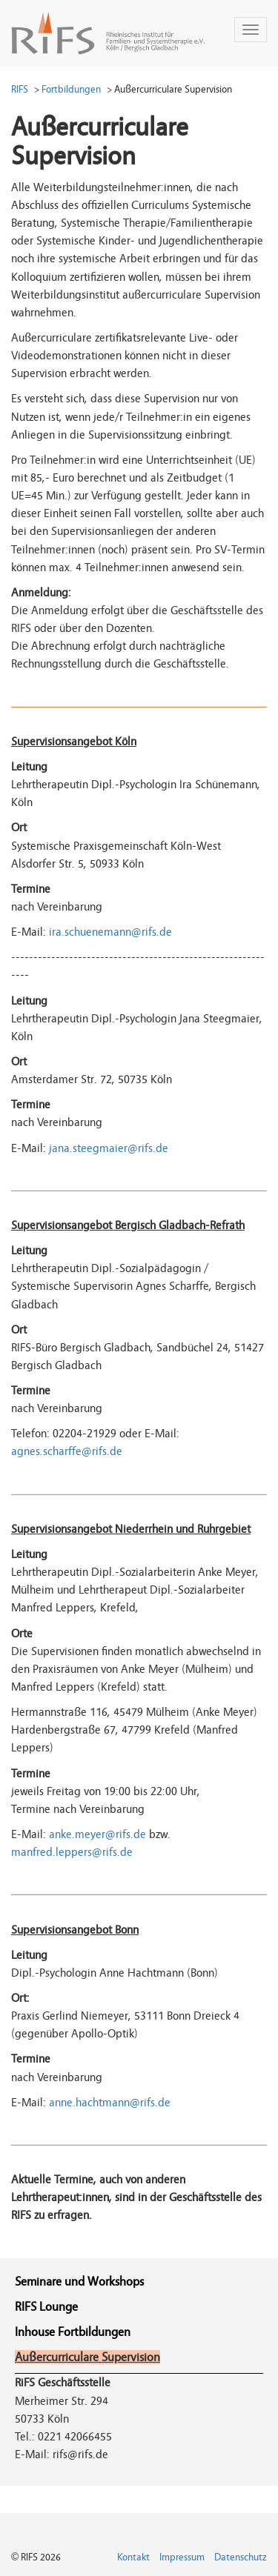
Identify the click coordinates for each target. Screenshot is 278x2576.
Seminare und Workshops (79, 2281)
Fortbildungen (71, 89)
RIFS (19, 89)
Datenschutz (240, 2557)
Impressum (182, 2557)
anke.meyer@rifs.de (97, 1834)
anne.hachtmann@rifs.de (110, 2102)
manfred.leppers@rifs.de (72, 1852)
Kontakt (133, 2557)
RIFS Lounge (46, 2307)
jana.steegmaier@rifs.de (108, 1148)
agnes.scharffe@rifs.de (66, 1451)
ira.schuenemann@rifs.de (110, 932)
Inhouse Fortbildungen (72, 2332)
